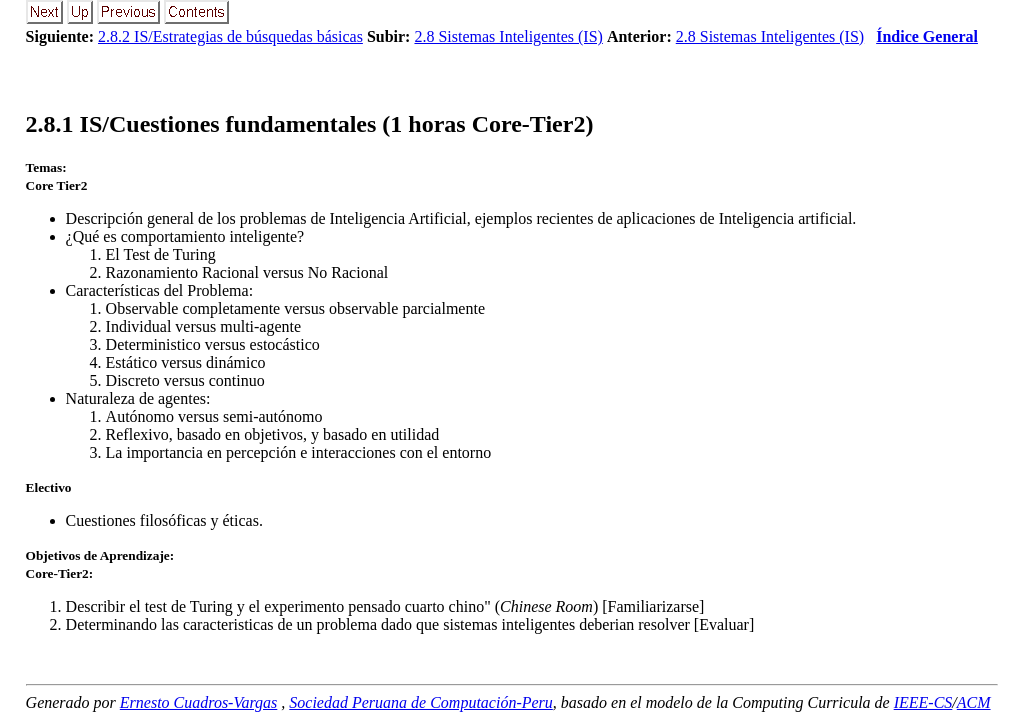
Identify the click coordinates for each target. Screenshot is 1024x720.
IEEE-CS (923, 702)
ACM (974, 702)
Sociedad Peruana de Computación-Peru (421, 702)
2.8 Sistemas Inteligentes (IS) (508, 36)
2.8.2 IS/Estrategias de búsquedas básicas (230, 36)
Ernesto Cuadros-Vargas (199, 702)
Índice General (927, 36)
